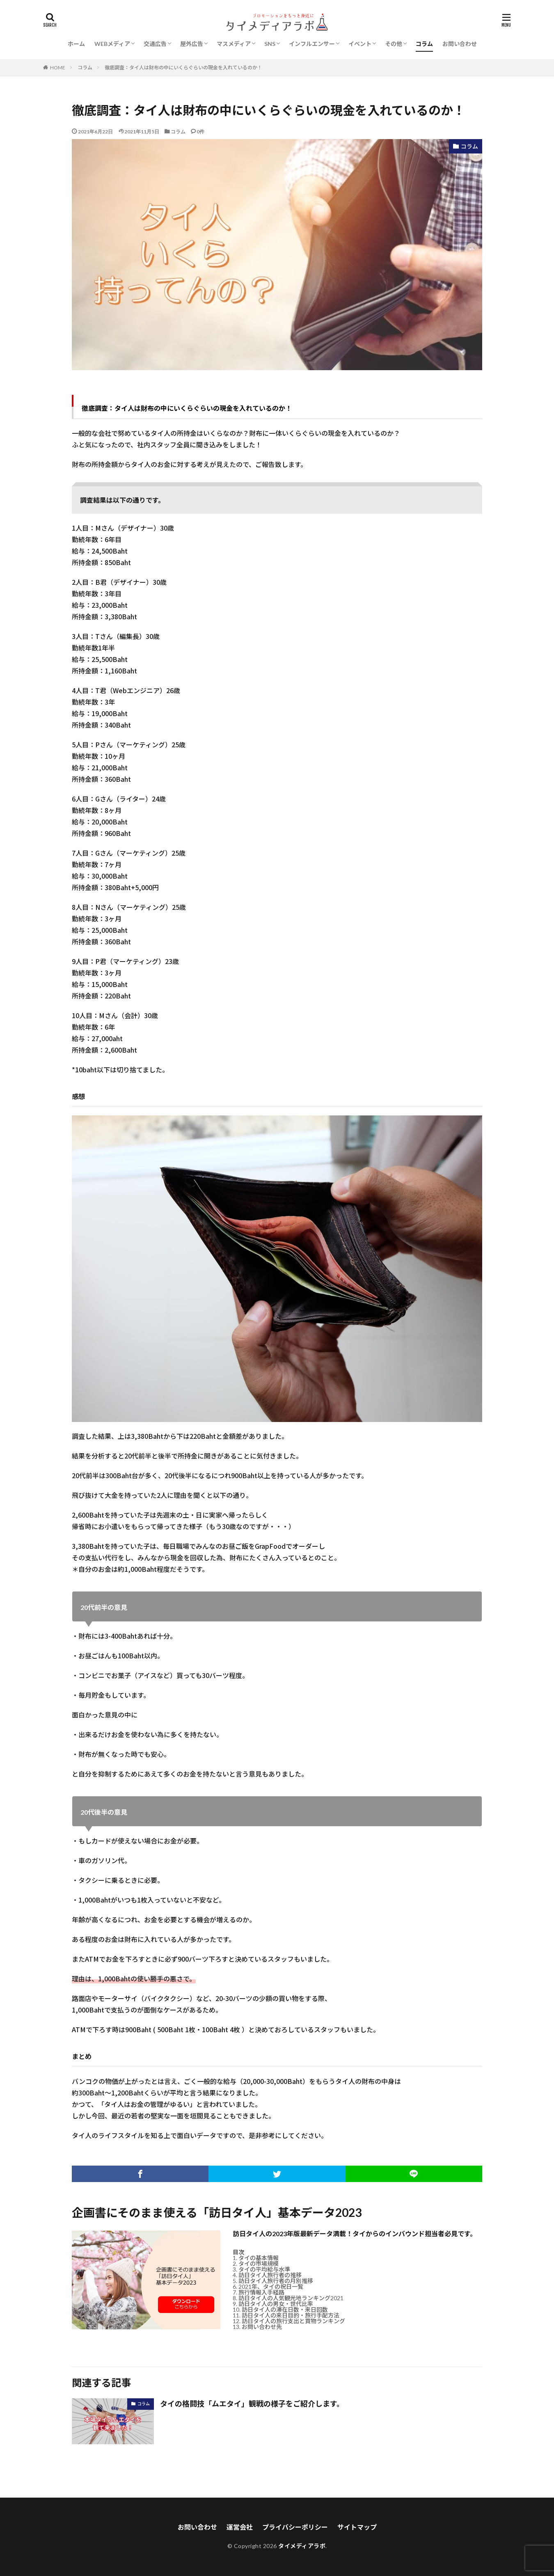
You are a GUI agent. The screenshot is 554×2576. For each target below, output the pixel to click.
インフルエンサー (312, 43)
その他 (393, 43)
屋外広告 (191, 43)
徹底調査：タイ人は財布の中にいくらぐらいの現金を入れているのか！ (183, 67)
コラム (424, 43)
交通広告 (155, 43)
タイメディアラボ (301, 2545)
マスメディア (234, 43)
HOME (57, 67)
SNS (269, 43)
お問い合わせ (459, 43)
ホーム (76, 43)
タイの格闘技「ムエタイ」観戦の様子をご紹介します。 (252, 2403)
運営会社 (240, 2527)
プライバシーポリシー (295, 2527)
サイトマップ (357, 2527)
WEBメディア (112, 43)
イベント (359, 43)
